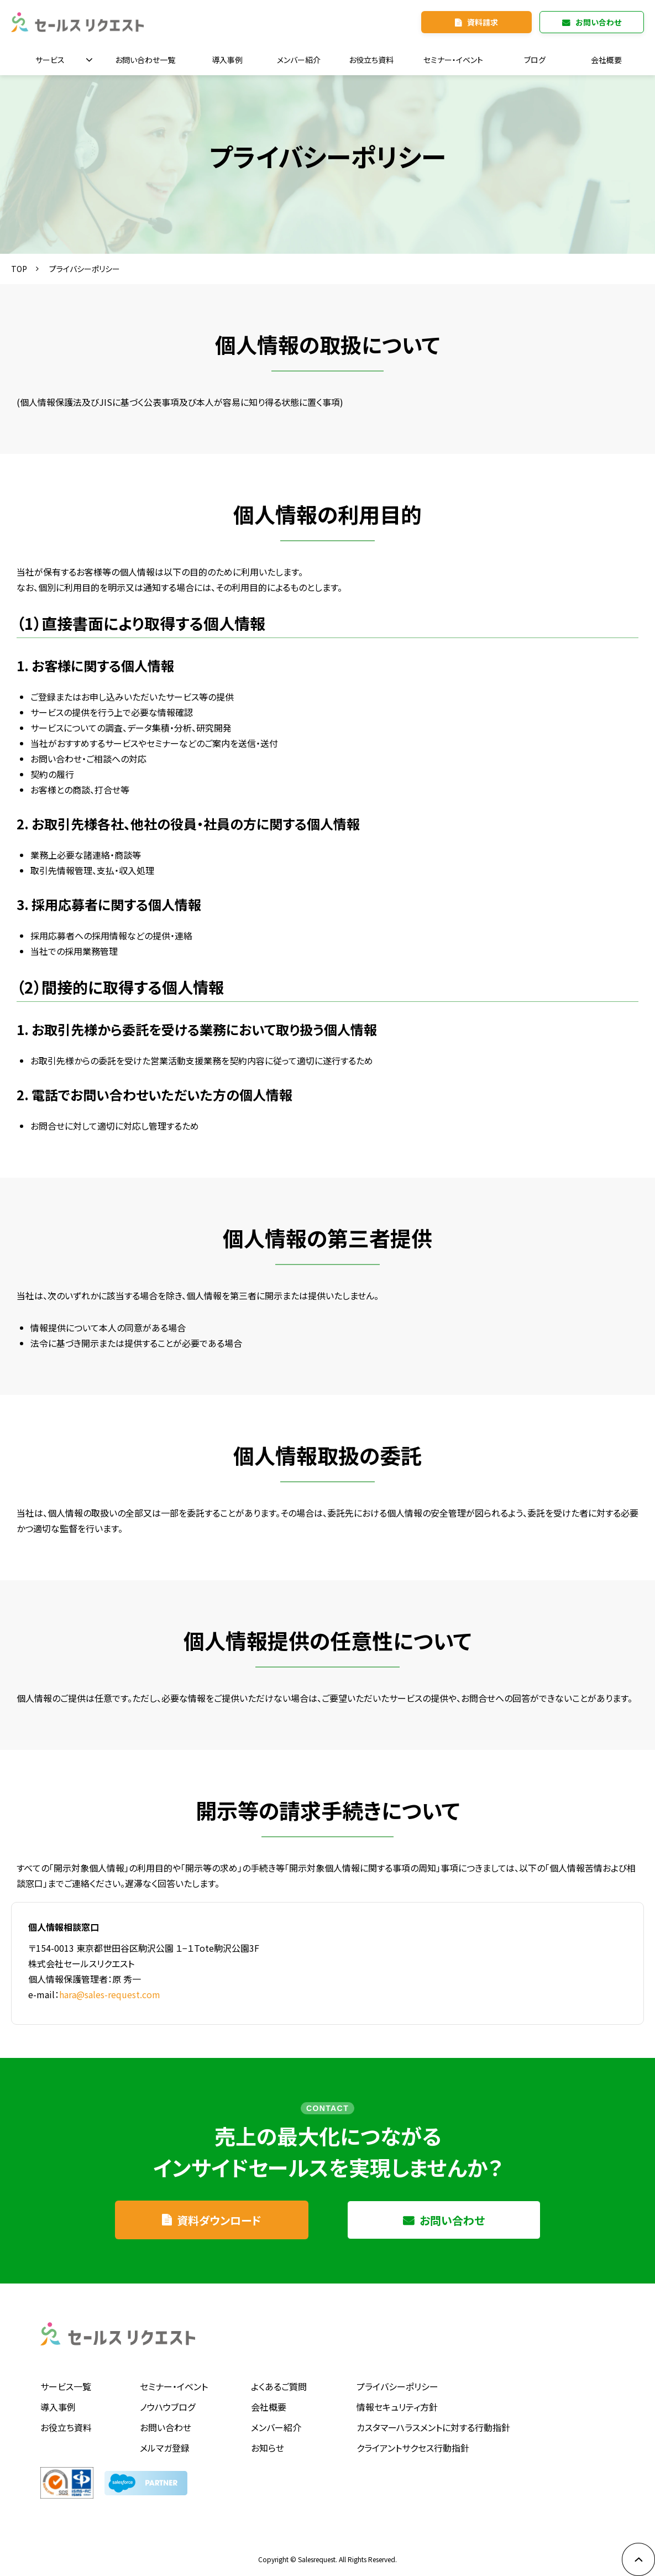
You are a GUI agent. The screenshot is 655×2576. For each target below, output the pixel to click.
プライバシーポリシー (397, 2386)
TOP (19, 268)
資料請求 (482, 22)
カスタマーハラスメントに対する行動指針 (433, 2427)
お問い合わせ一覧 (145, 59)
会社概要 (606, 59)
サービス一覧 (65, 2386)
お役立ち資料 (371, 59)
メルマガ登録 (165, 2447)
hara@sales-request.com (109, 1994)
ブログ (535, 59)
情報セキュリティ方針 (397, 2406)
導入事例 (227, 59)
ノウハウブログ (167, 2406)
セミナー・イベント (453, 59)
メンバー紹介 (299, 59)
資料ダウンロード (219, 2220)
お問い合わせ (598, 22)
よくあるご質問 (279, 2386)
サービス (50, 59)
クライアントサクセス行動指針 (413, 2447)
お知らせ (267, 2447)
